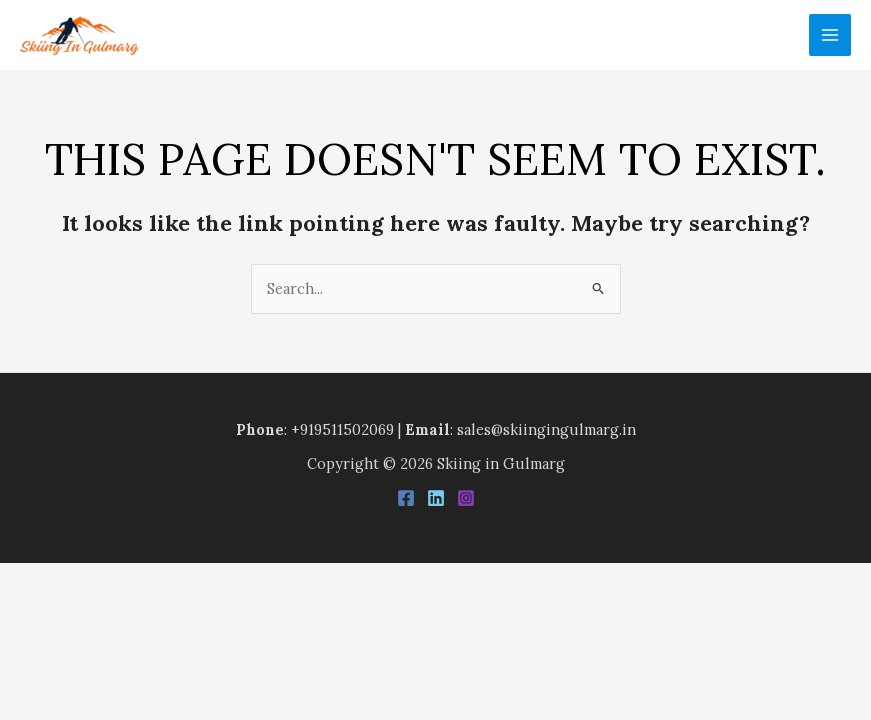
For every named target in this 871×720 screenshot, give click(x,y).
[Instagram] (466, 498)
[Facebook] (406, 498)
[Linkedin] (436, 498)
